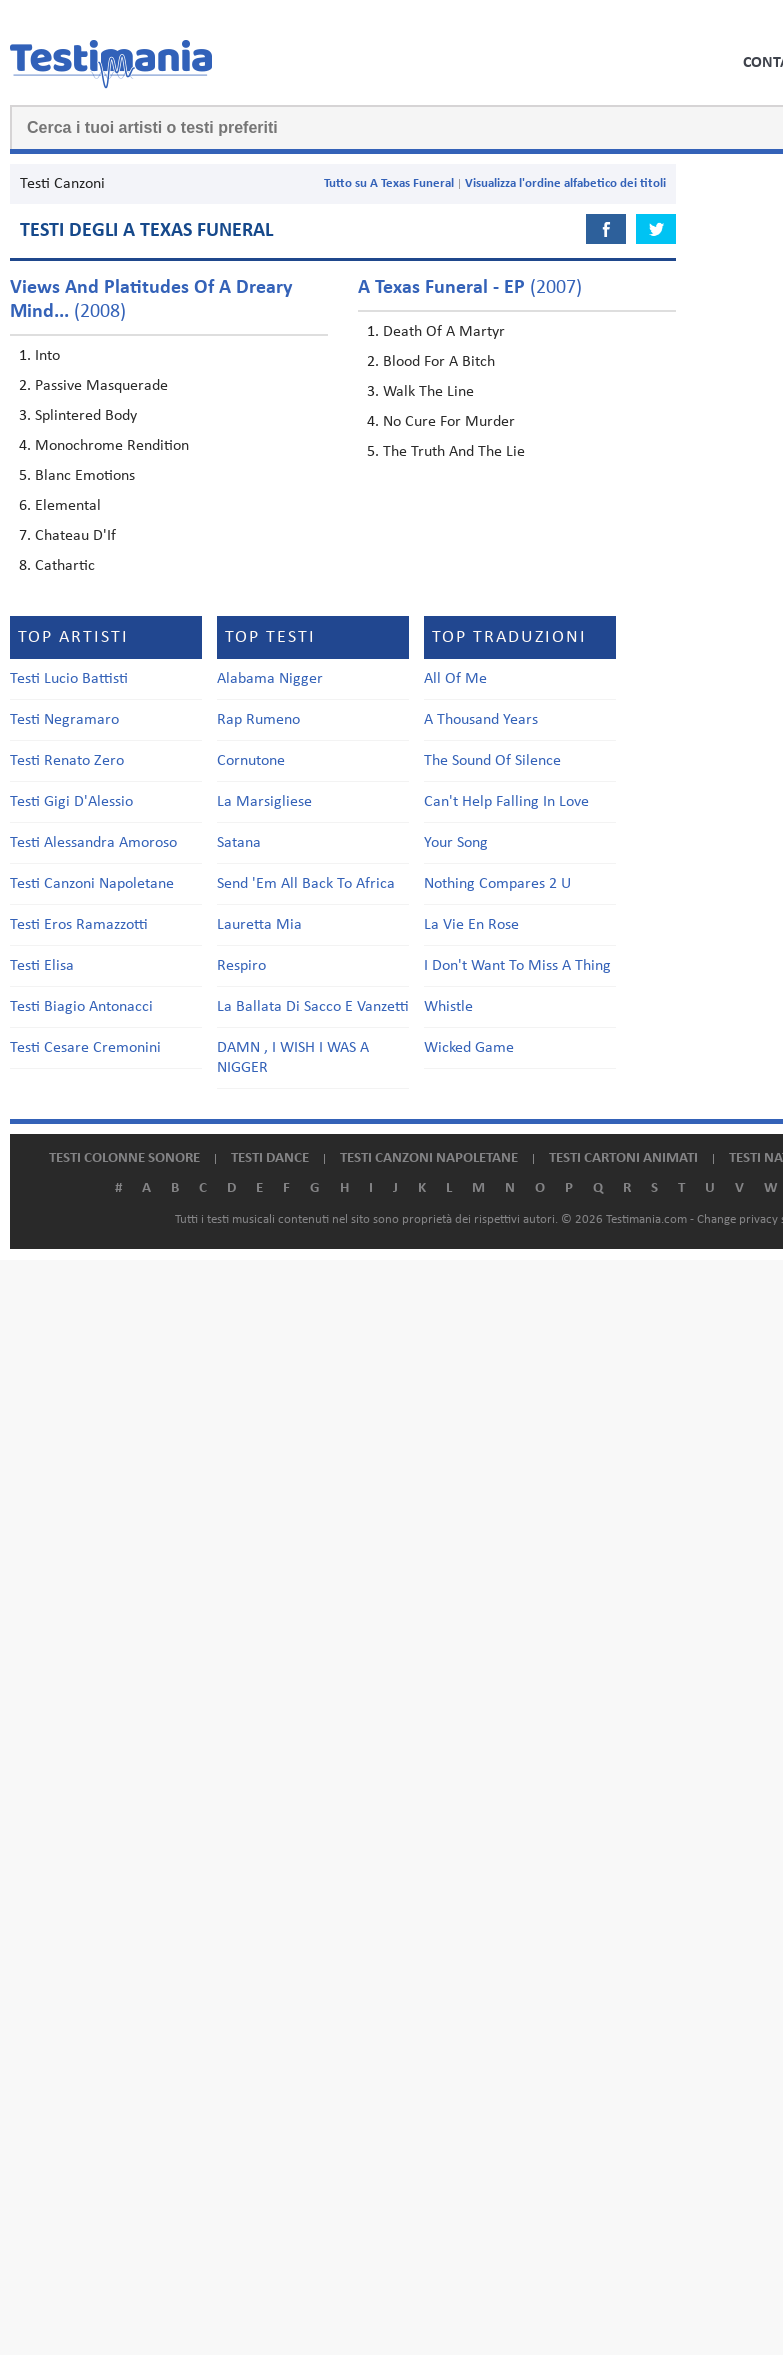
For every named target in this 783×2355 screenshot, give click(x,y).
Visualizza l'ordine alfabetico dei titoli (565, 183)
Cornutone (251, 761)
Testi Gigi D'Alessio (71, 802)
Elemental (68, 506)
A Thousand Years (481, 720)
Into (47, 356)
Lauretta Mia (259, 925)
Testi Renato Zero (67, 761)
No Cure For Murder (449, 422)
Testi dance (270, 1158)
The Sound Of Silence (492, 761)
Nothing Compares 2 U (497, 884)
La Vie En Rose (471, 925)
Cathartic (65, 566)
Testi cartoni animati (623, 1158)
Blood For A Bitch (439, 362)
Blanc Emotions (85, 476)
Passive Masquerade (101, 386)
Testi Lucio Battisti (69, 679)
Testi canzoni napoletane (429, 1158)
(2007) (470, 288)
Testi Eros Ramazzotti (79, 925)
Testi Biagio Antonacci (81, 1007)
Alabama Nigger (270, 679)
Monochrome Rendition (112, 446)
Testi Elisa (42, 966)
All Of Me (455, 679)
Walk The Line (428, 392)
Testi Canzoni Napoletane (92, 884)
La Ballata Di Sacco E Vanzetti (313, 1007)
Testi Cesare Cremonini (85, 1048)
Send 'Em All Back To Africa (306, 884)
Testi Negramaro (64, 720)
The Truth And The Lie (454, 452)
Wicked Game (469, 1048)
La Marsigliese (264, 802)
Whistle (448, 1007)
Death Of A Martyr (444, 332)
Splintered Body (86, 416)
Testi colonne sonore (124, 1158)
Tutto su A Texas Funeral (389, 183)
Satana (239, 843)
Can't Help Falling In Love (506, 802)
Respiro (241, 966)
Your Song (456, 843)
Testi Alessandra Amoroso (93, 843)
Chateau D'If (75, 536)
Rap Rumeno (258, 720)
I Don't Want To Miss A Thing (517, 966)
